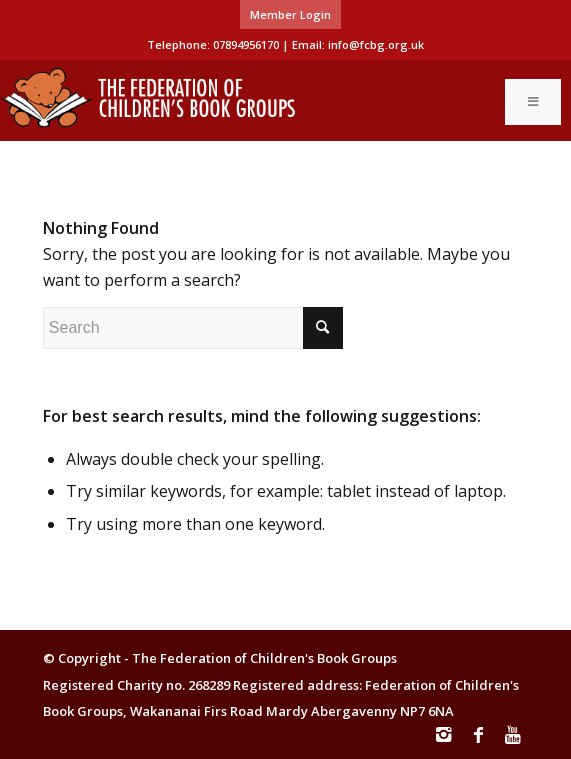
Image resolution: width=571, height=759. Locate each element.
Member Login (290, 14)
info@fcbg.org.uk (376, 44)
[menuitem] (290, 15)
